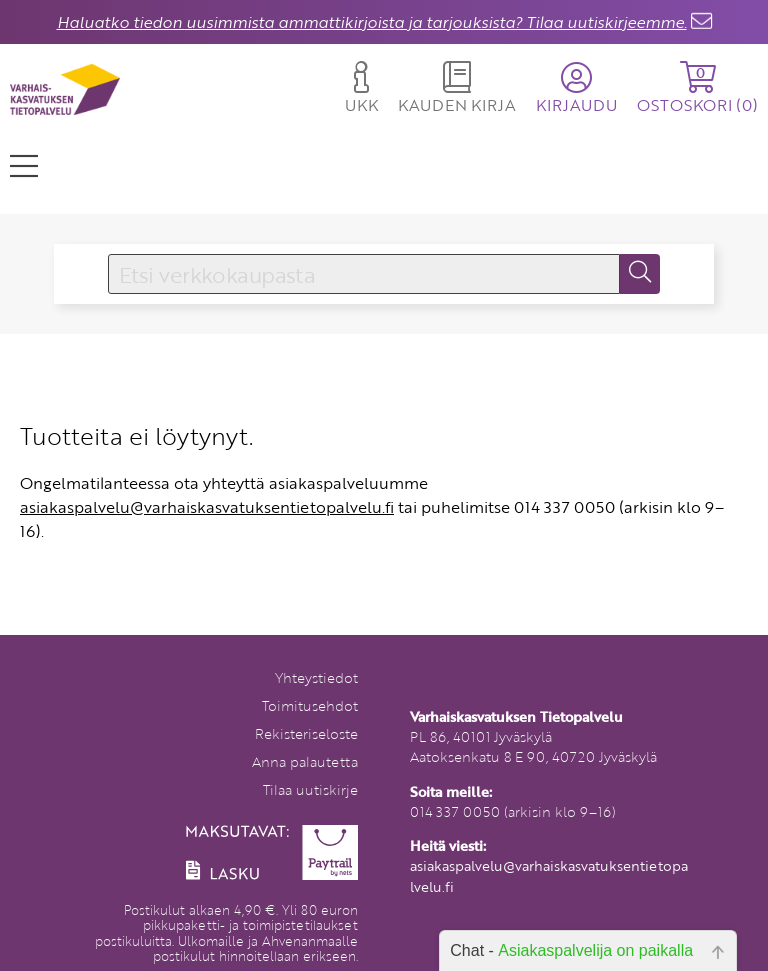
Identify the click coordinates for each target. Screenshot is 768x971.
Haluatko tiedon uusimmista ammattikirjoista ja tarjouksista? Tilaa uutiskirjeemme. (372, 22)
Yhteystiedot (316, 677)
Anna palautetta (305, 761)
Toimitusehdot (310, 705)
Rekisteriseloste (306, 733)
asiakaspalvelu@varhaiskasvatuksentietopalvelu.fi (207, 507)
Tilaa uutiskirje (310, 789)
